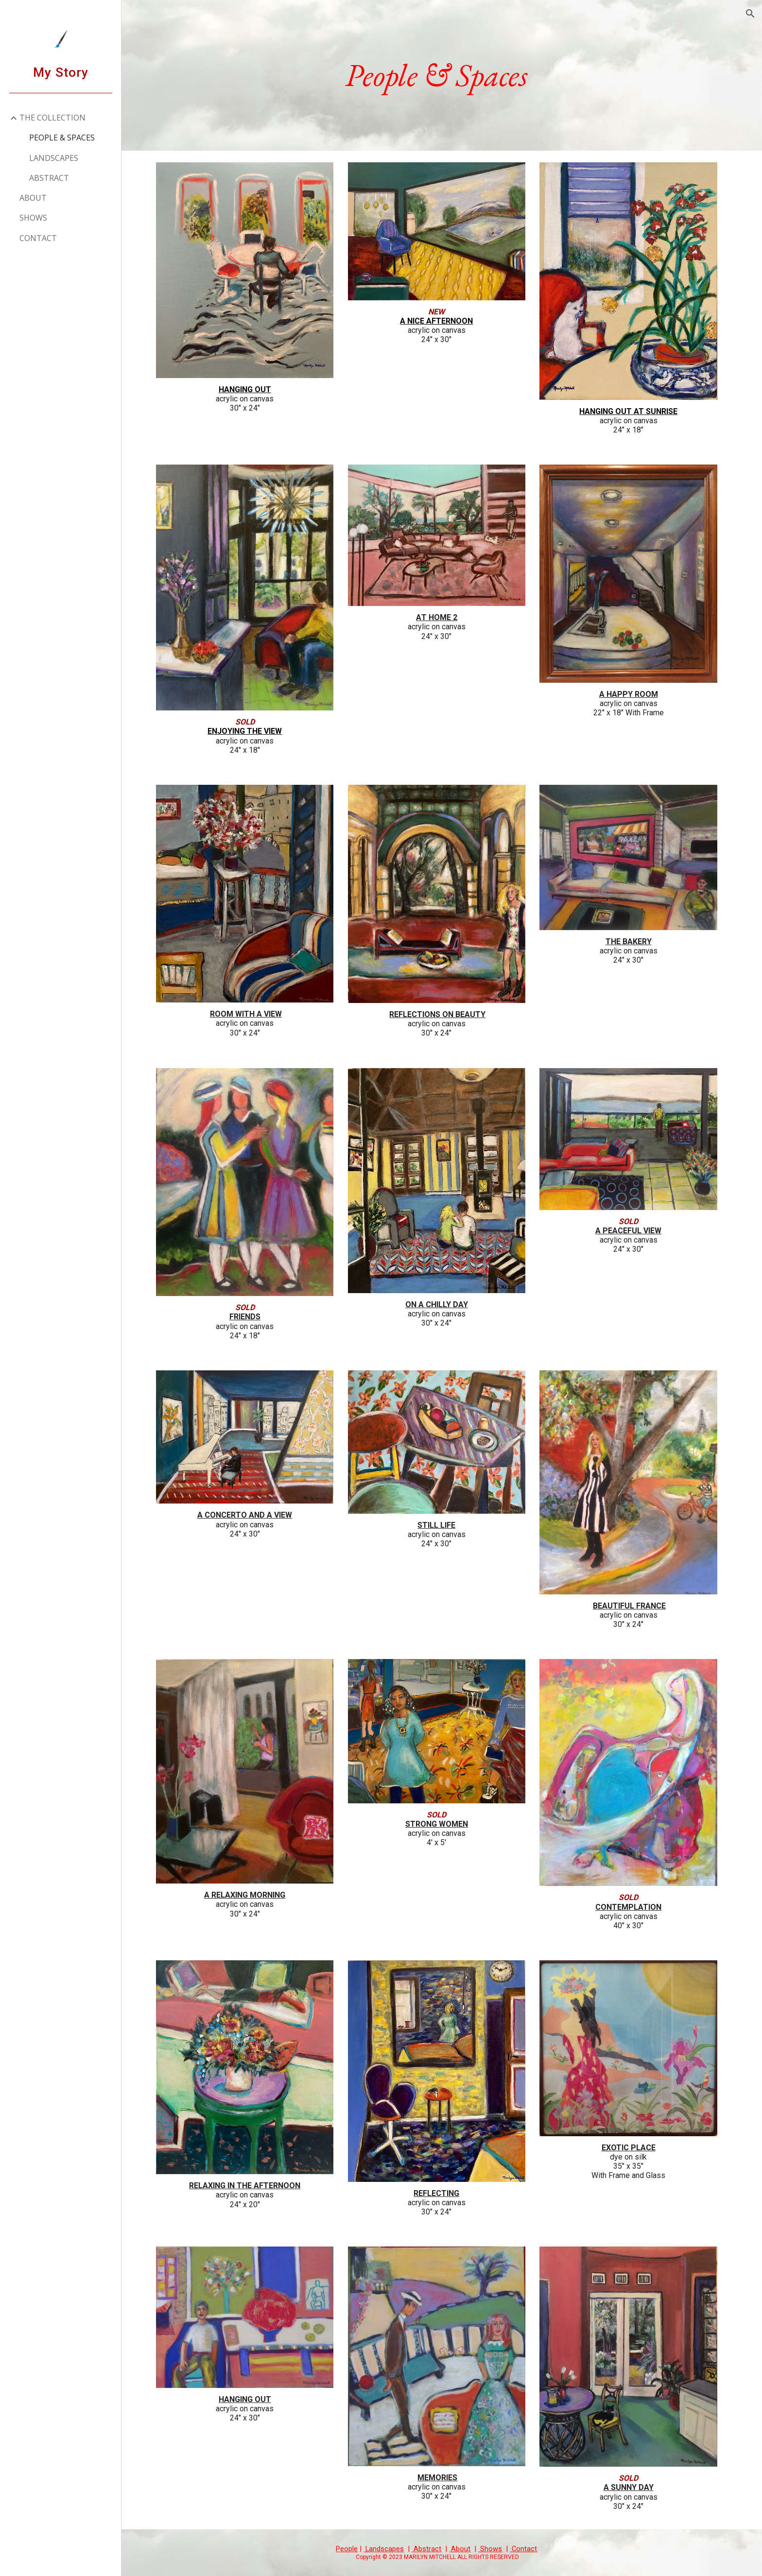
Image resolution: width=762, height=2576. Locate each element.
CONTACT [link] (38, 238)
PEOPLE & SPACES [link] (62, 137)
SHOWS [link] (33, 217)
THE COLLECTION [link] (52, 117)
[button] (750, 13)
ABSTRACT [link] (49, 178)
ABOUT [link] (33, 197)
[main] (441, 75)
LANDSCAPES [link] (53, 158)
